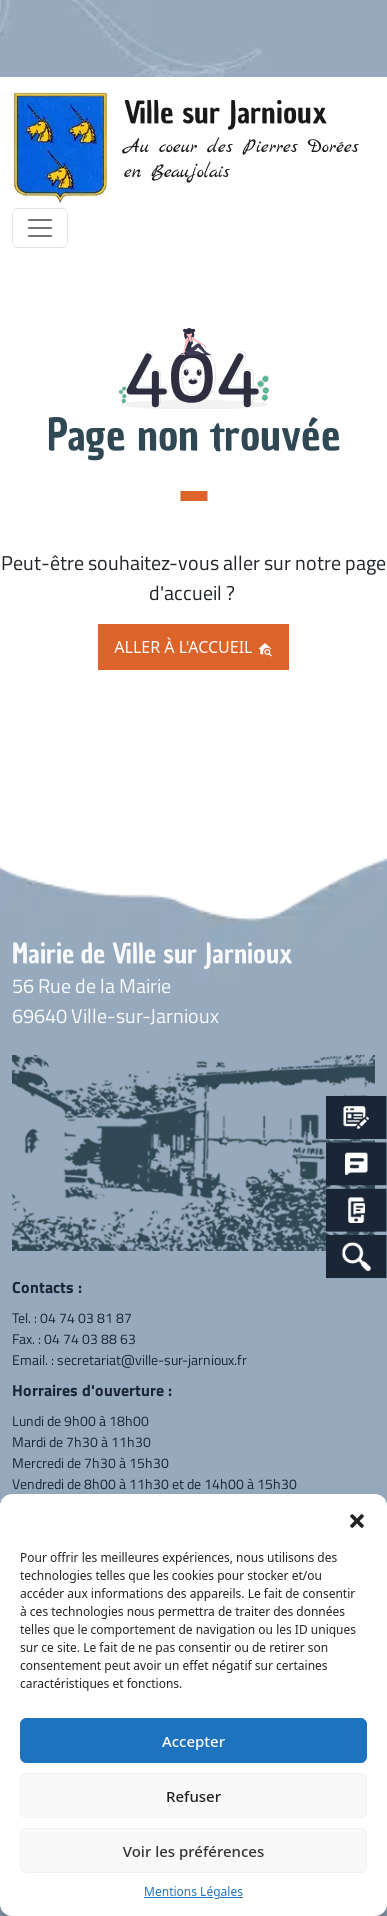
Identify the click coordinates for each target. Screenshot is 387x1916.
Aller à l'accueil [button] (193, 647)
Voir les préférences (193, 1851)
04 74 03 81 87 (86, 1317)
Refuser (193, 1796)
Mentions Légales (193, 1891)
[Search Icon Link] (356, 1256)
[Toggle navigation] (40, 228)
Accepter (193, 1741)
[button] (357, 1519)
